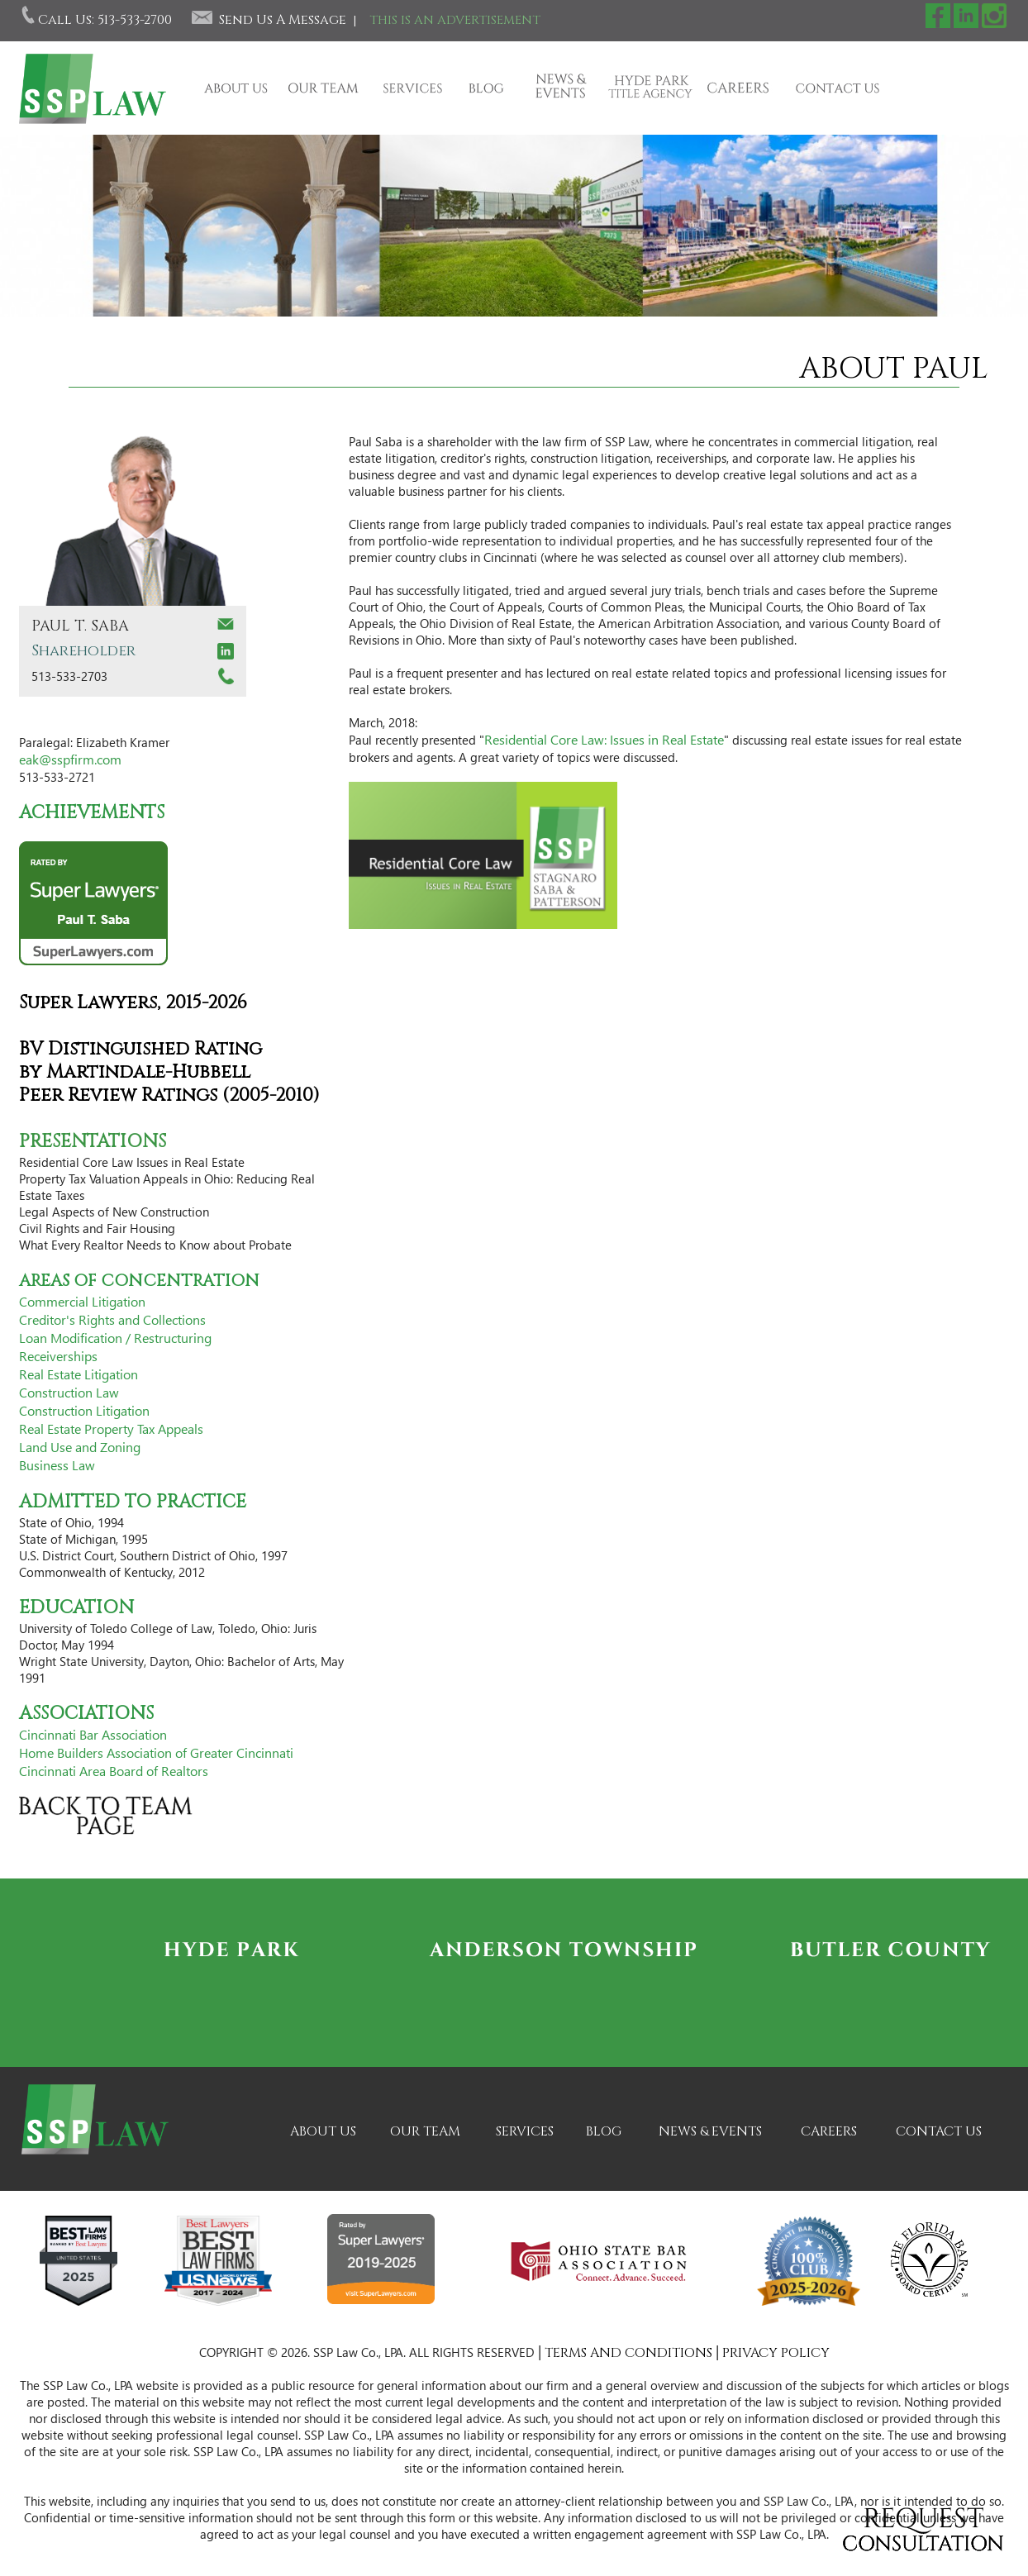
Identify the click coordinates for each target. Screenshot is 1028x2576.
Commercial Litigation (82, 1301)
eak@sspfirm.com (70, 759)
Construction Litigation (84, 1410)
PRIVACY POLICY (776, 2353)
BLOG (603, 2131)
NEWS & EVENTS (710, 2131)
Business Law (57, 1465)
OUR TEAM (425, 2131)
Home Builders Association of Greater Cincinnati (156, 1752)
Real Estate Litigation (78, 1374)
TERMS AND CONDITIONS (628, 2353)
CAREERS (829, 2131)
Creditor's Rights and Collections (112, 1319)
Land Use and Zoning (79, 1446)
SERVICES (525, 2131)
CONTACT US (939, 2131)
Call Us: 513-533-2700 (105, 20)
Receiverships (58, 1355)
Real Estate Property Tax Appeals (111, 1428)
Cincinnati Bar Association (93, 1734)
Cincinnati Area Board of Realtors (113, 1770)
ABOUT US (323, 2131)
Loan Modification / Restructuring (115, 1337)
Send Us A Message (282, 20)
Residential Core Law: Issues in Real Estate (604, 739)
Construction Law (69, 1392)
